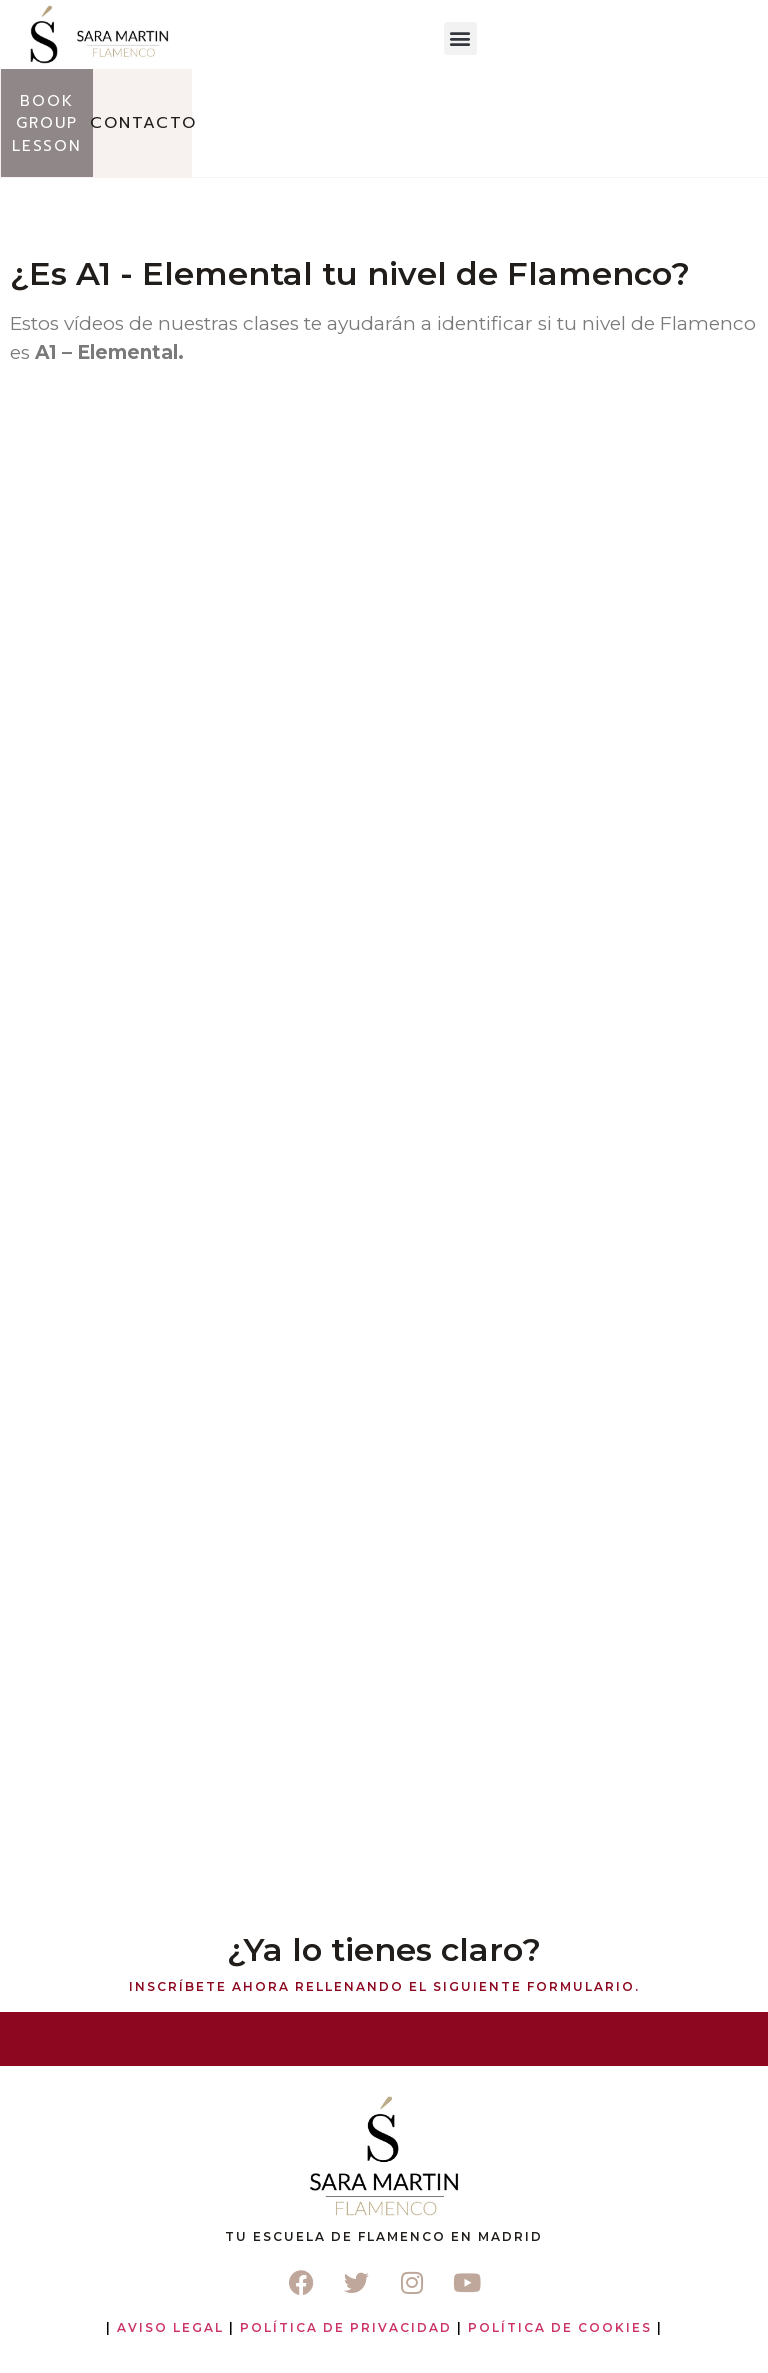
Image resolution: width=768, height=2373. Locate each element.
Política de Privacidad (346, 2327)
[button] (460, 38)
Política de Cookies (560, 2327)
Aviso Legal (170, 2327)
